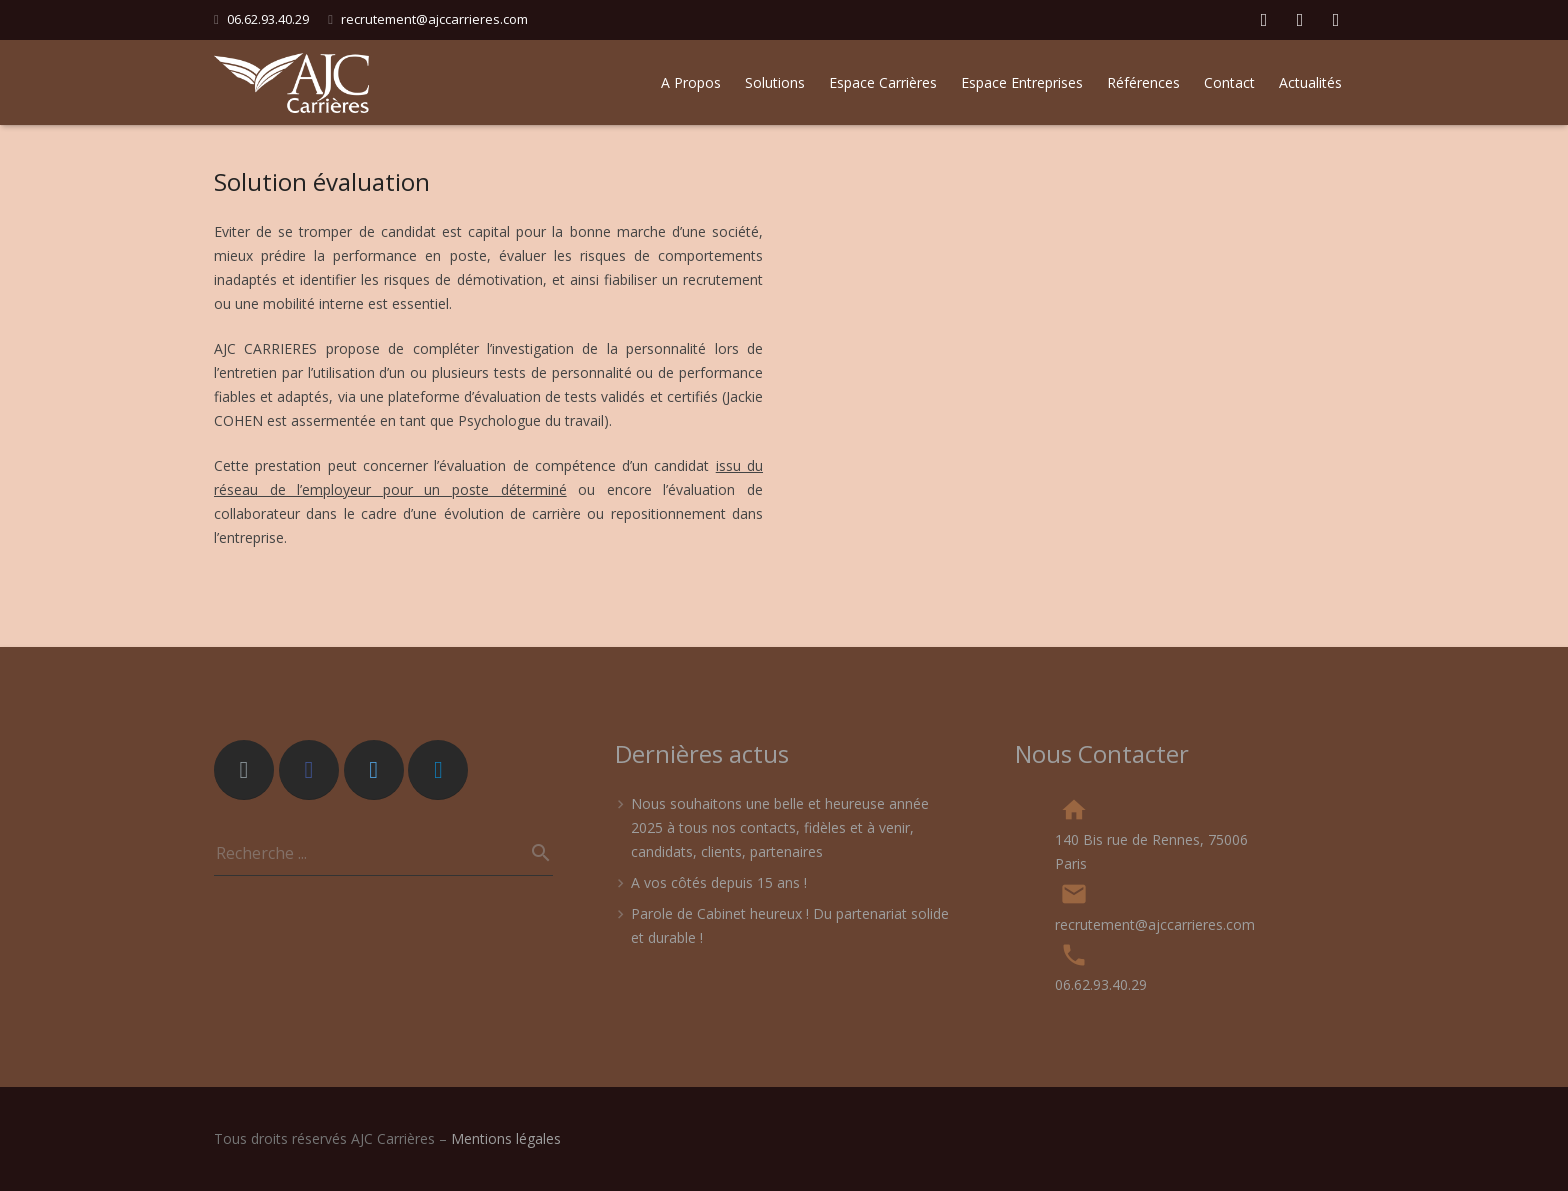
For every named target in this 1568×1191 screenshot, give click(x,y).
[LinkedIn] (438, 770)
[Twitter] (374, 770)
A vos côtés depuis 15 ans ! (719, 882)
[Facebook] (309, 770)
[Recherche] (533, 853)
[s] (383, 853)
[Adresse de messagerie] (244, 770)
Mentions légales (506, 1138)
